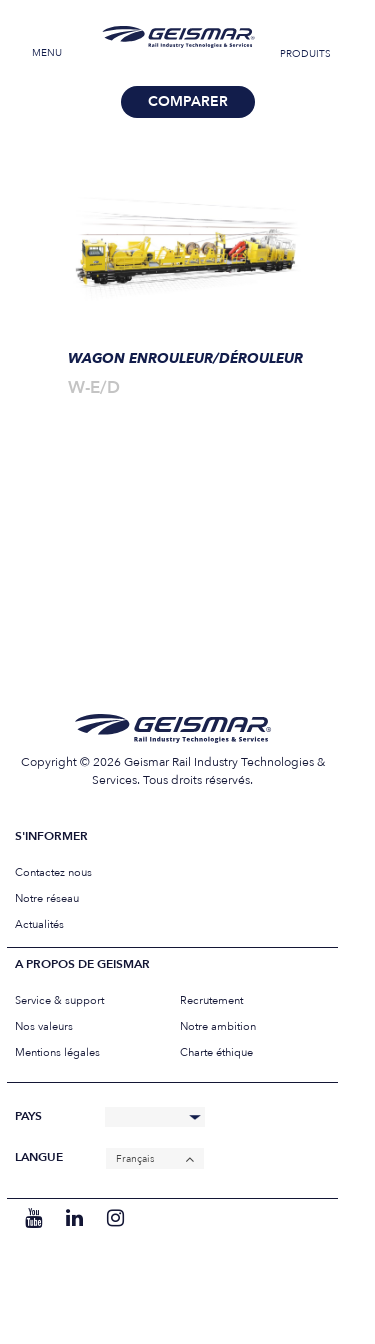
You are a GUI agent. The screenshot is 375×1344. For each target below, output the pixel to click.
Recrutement (211, 1000)
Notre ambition (218, 1026)
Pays (28, 1116)
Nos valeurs (44, 1026)
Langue (39, 1157)
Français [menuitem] (135, 1159)
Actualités (39, 924)
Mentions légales (57, 1052)
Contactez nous (53, 872)
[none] (155, 1158)
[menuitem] (155, 1158)
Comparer (188, 101)
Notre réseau (47, 898)
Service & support (59, 1000)
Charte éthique (216, 1052)
